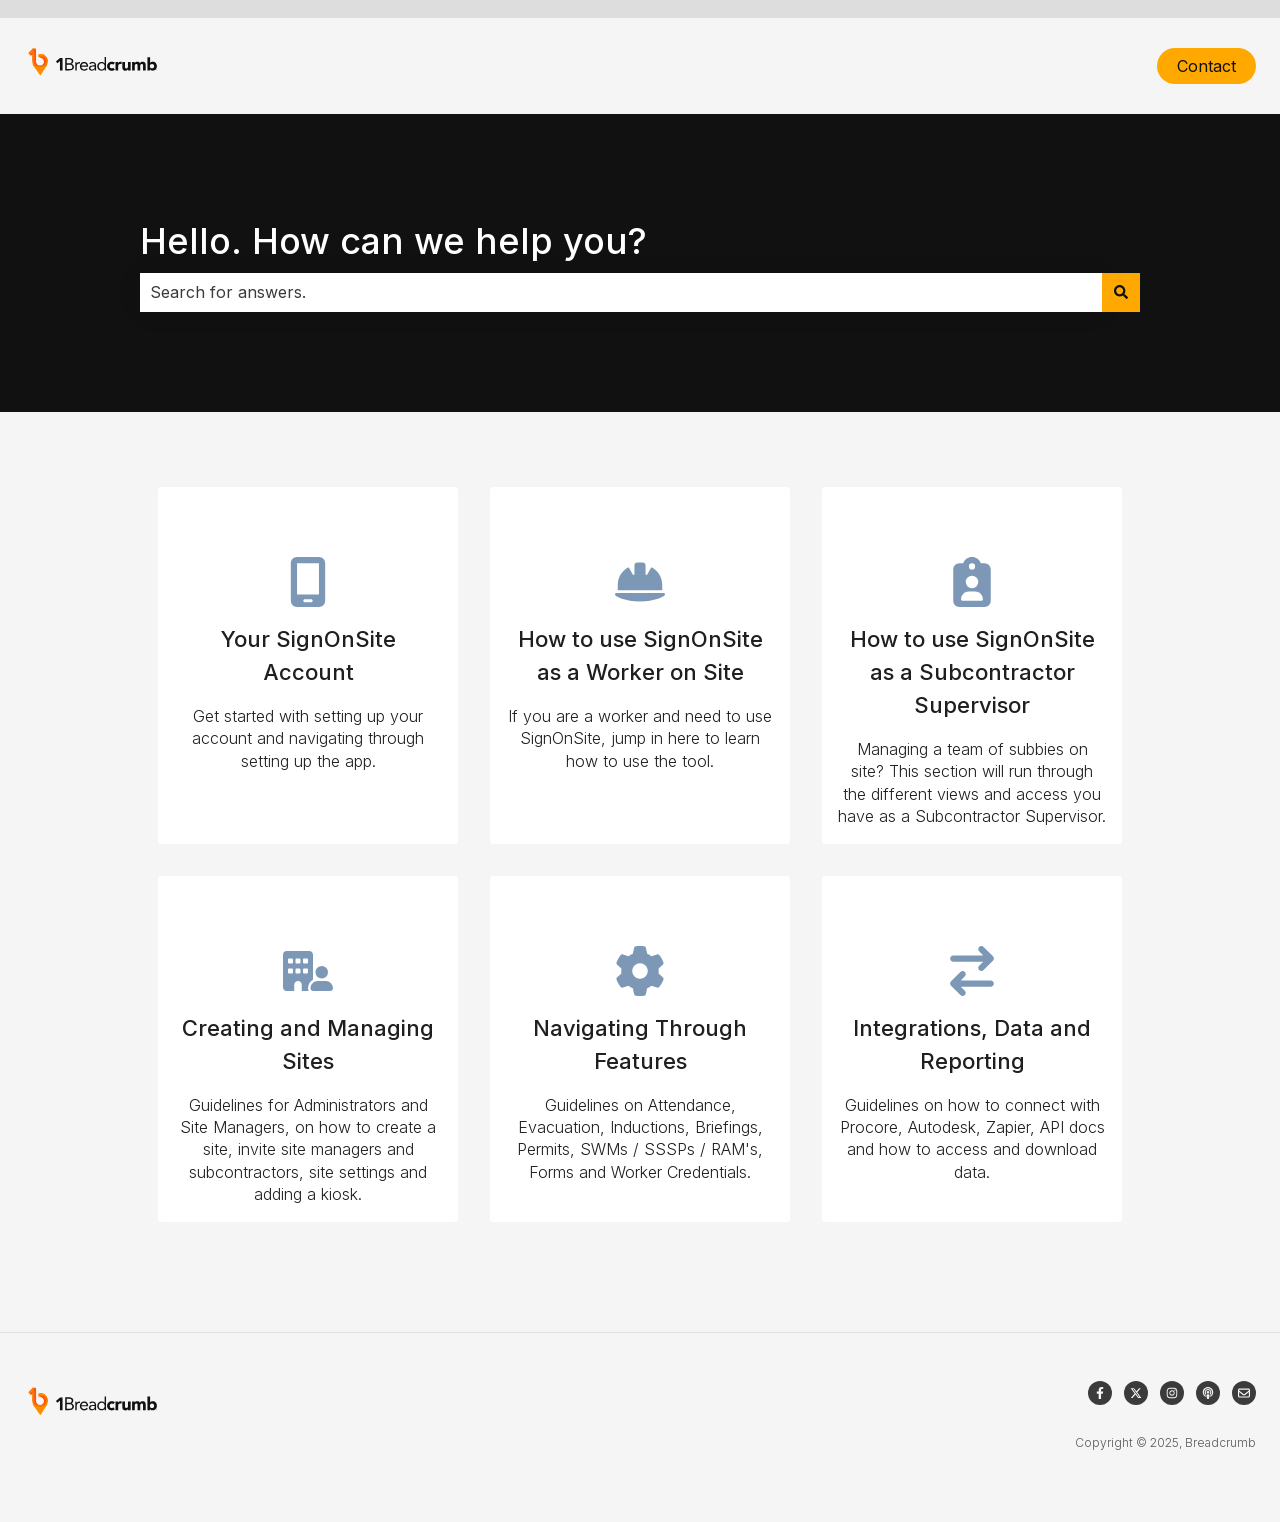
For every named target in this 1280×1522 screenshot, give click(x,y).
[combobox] (621, 292)
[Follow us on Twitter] (1136, 1393)
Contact (1206, 66)
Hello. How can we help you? (393, 241)
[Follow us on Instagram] (1172, 1393)
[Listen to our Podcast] (1208, 1393)
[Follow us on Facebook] (1100, 1393)
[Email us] (1244, 1393)
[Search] (1121, 292)
